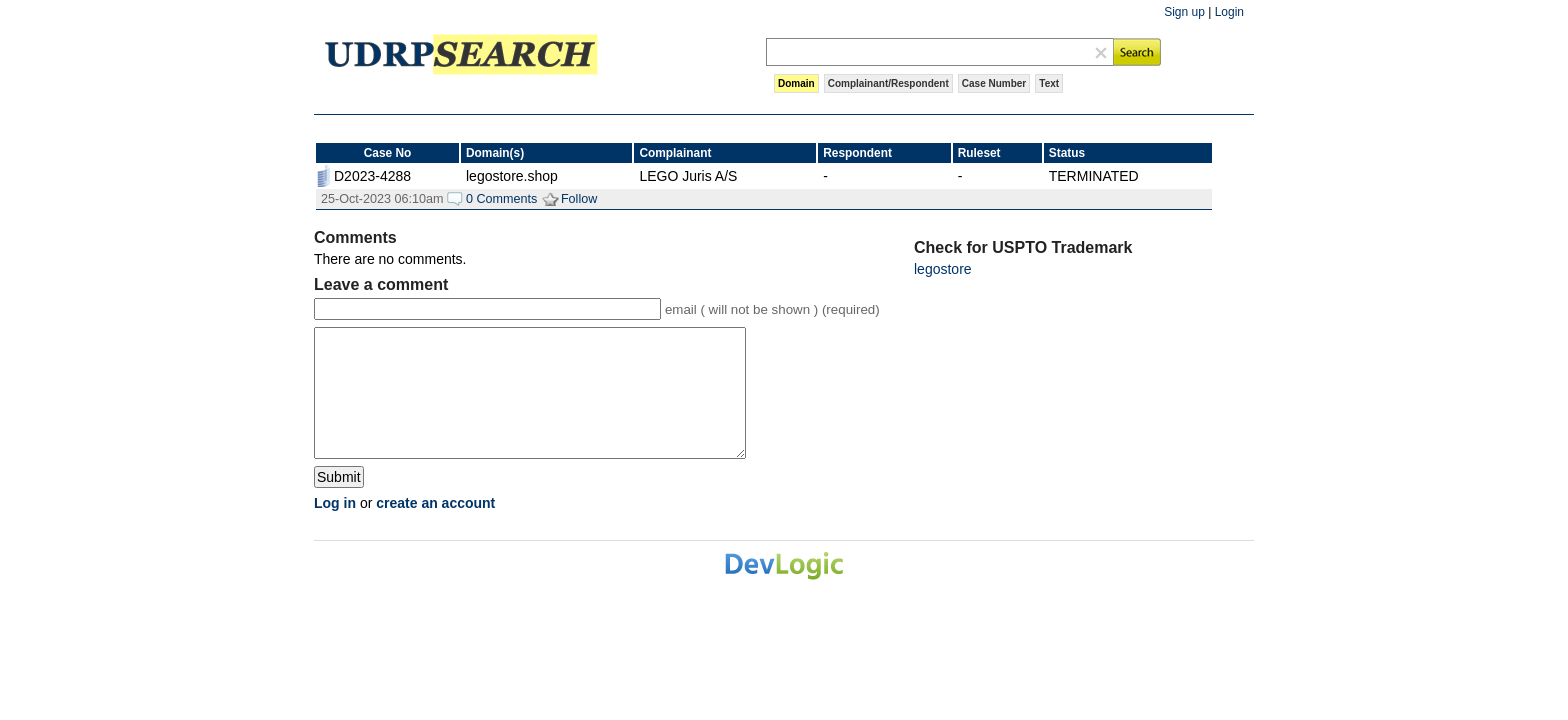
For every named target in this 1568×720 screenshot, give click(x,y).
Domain (796, 83)
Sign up (1184, 12)
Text (1049, 83)
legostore (943, 269)
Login (1229, 12)
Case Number (994, 83)
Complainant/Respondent (888, 83)
